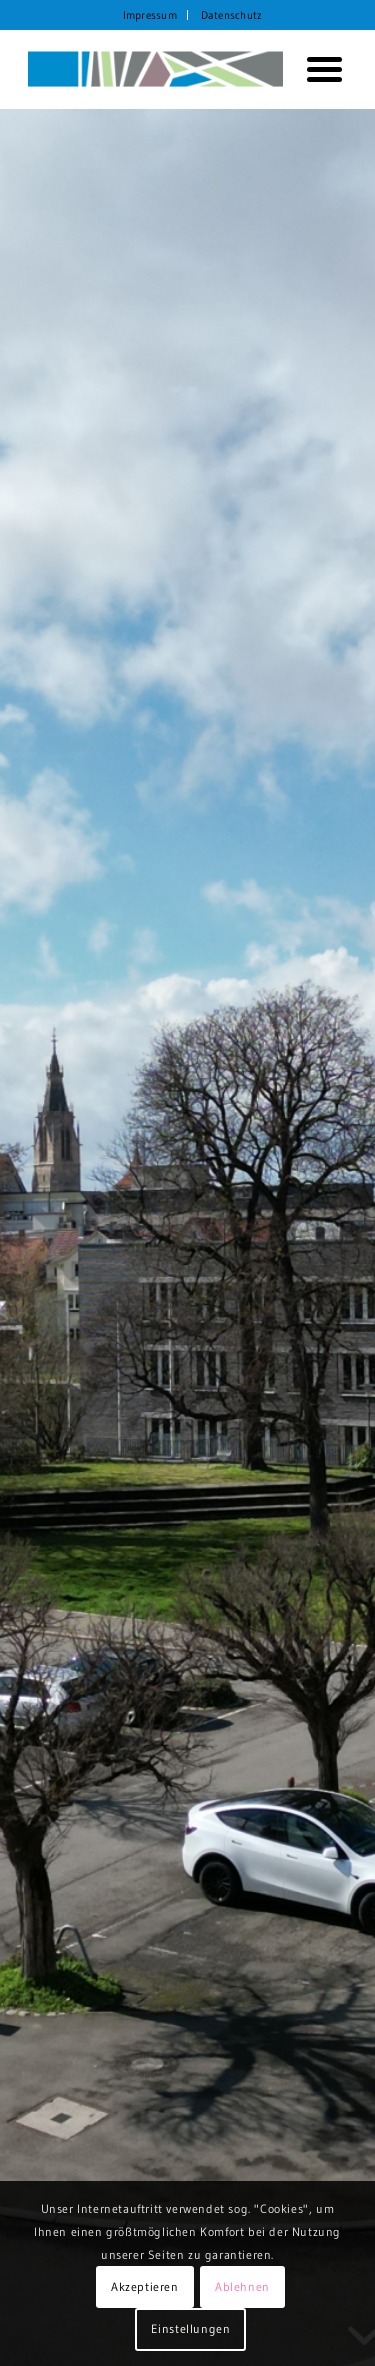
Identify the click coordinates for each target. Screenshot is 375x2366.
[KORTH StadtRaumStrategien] (155, 69)
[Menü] (317, 69)
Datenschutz (231, 15)
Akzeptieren (145, 2286)
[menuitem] (150, 15)
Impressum (150, 15)
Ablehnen (242, 2286)
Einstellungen (191, 2328)
